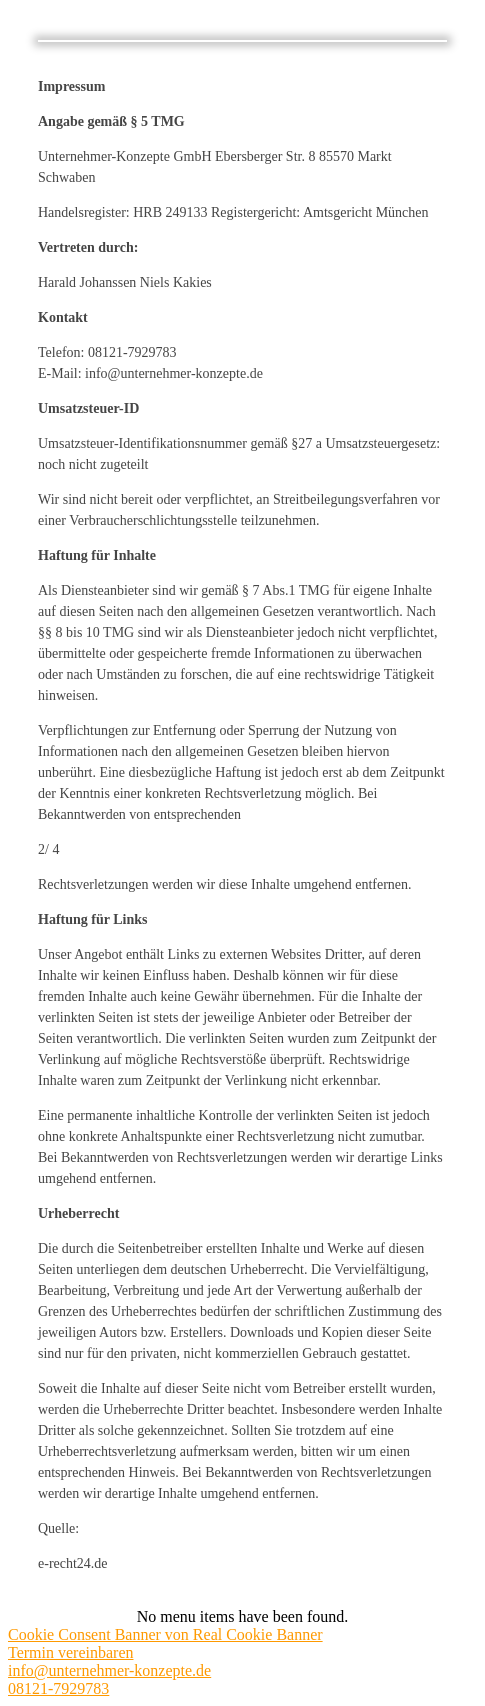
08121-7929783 (58, 1688)
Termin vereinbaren (70, 1652)
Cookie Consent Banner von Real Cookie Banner (165, 1634)
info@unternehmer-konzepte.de (109, 1670)
